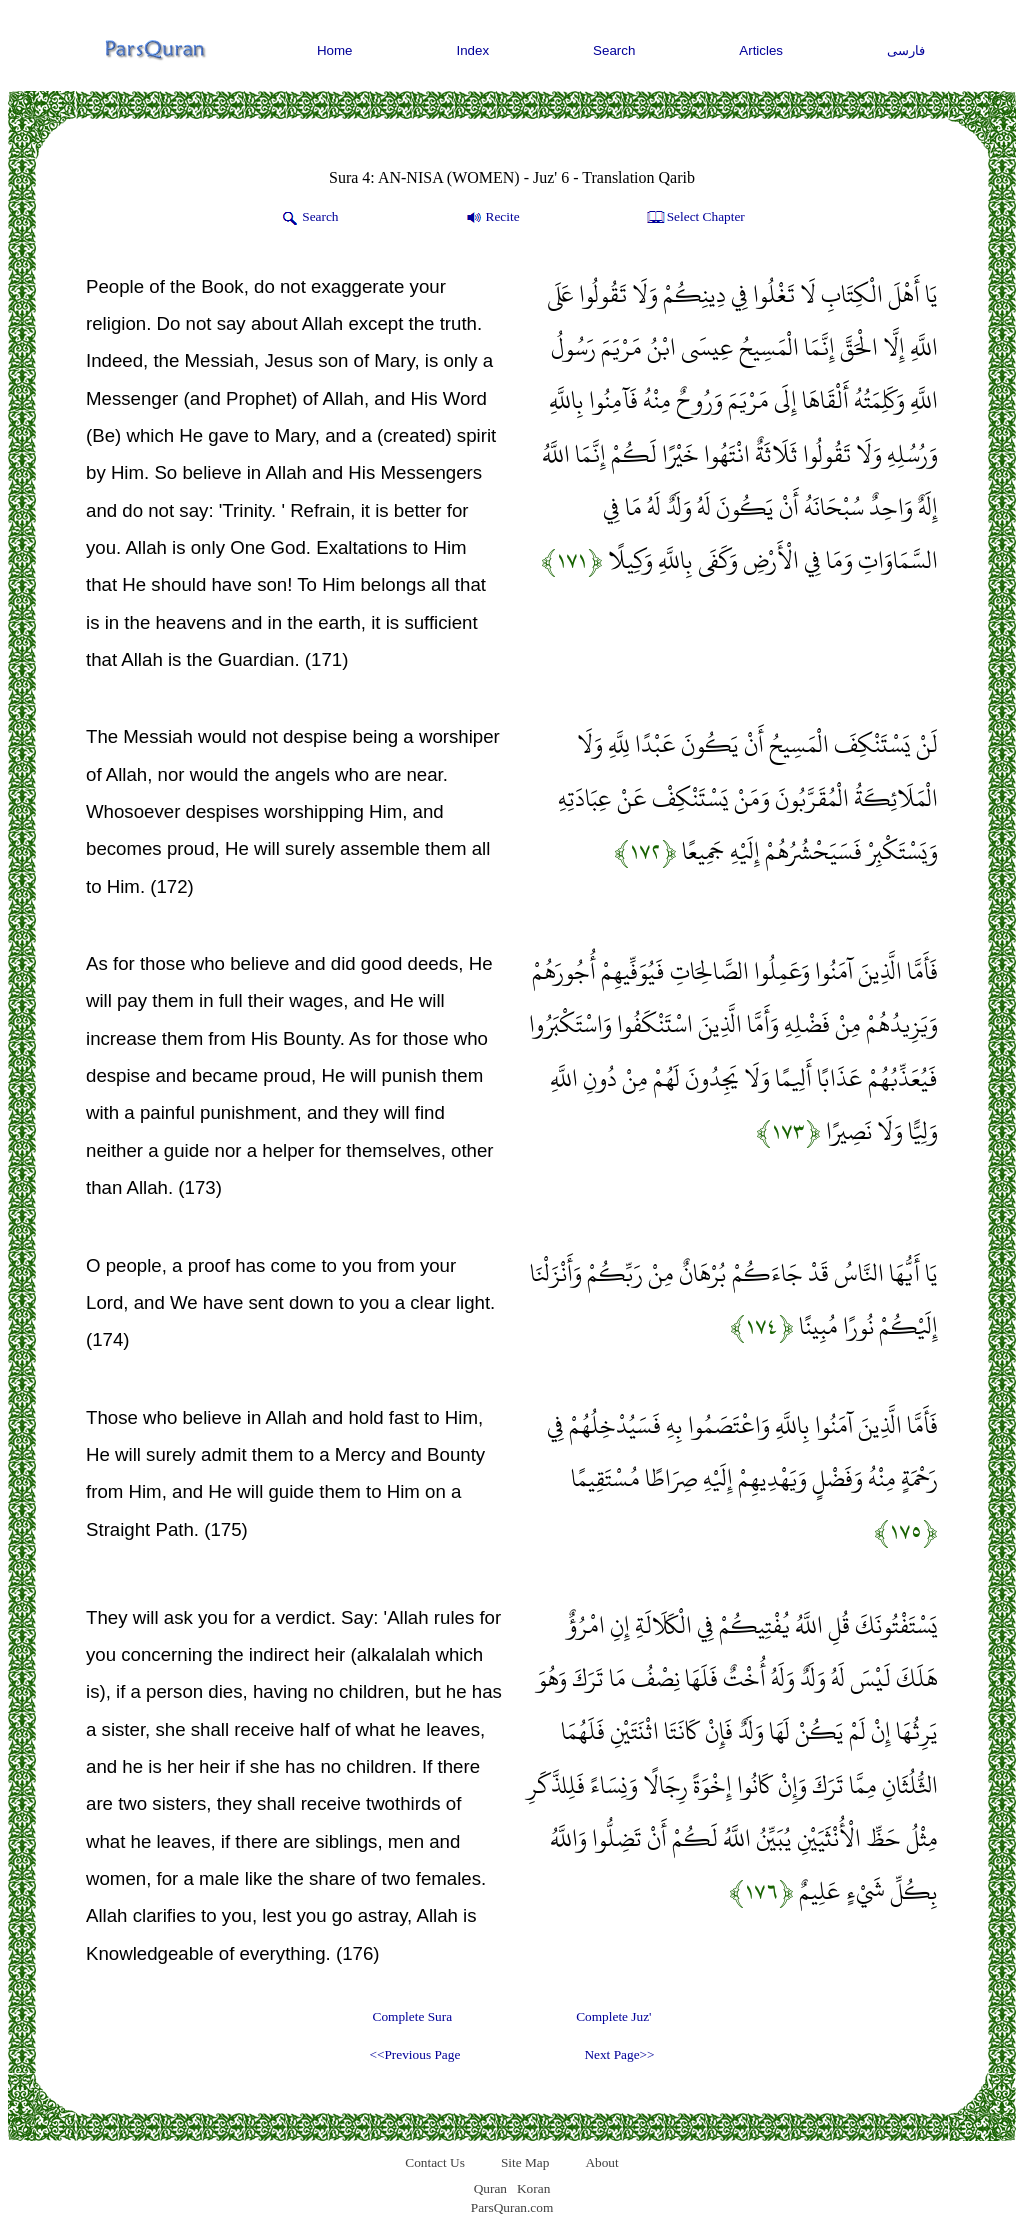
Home (335, 50)
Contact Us (435, 2162)
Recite (491, 218)
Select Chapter (694, 218)
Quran (490, 2188)
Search (614, 50)
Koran (533, 2188)
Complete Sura (413, 2016)
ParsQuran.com (512, 2207)
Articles (761, 50)
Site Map (525, 2162)
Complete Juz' (613, 2016)
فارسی (906, 50)
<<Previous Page (414, 2054)
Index (473, 50)
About (601, 2162)
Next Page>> (619, 2054)
